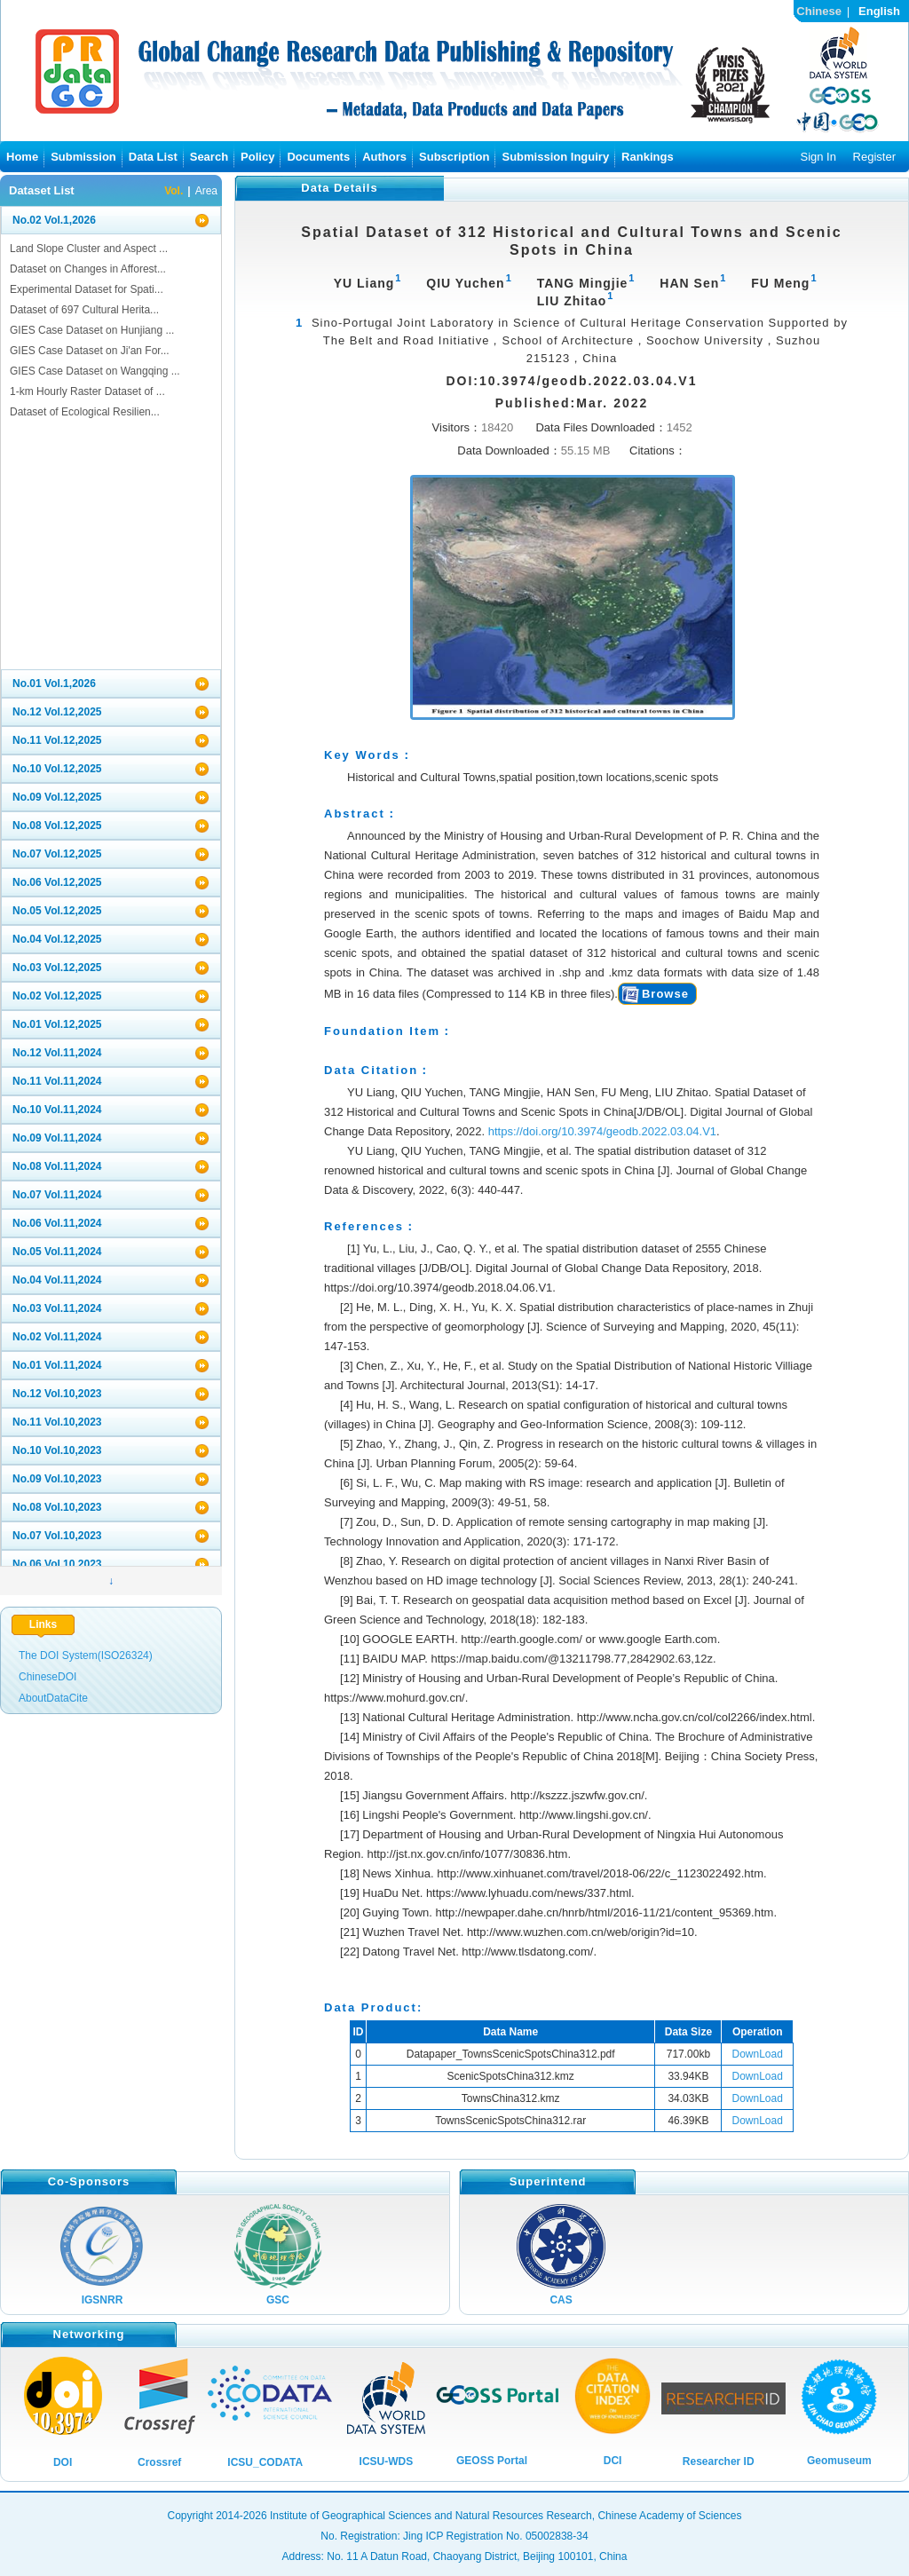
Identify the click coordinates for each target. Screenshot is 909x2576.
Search (209, 156)
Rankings (647, 156)
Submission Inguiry (555, 156)
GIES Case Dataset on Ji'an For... (90, 350)
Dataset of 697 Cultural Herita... (84, 310)
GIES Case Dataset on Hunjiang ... (92, 330)
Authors (384, 156)
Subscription (454, 156)
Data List (153, 156)
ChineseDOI (47, 1677)
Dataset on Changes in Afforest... (88, 269)
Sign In (817, 156)
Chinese (819, 11)
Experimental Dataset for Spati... (86, 289)
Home (22, 156)
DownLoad (757, 2054)
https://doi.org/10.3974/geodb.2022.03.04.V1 (602, 1131)
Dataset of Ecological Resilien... (85, 412)
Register (874, 156)
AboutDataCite (53, 1698)
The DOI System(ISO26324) (86, 1655)
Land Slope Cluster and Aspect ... (89, 248)
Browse (665, 993)
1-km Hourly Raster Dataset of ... (87, 391)
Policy (257, 156)
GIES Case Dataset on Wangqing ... (95, 371)
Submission (83, 156)
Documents (318, 156)
